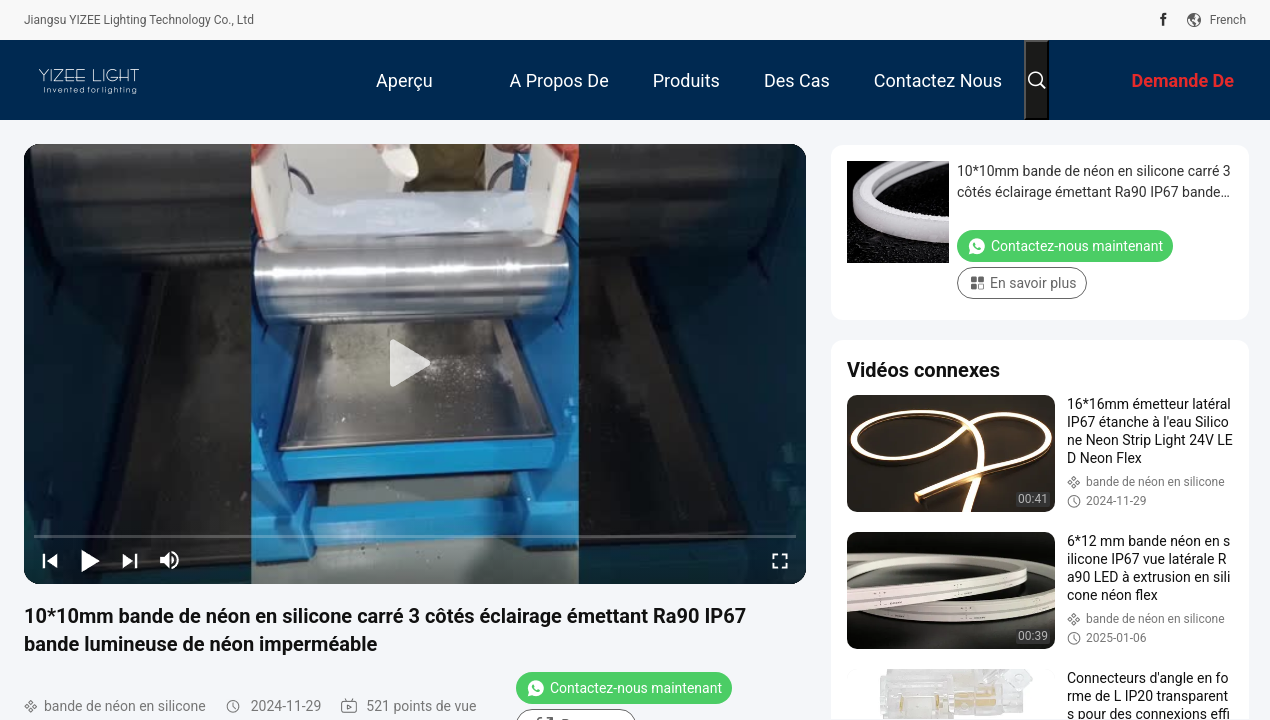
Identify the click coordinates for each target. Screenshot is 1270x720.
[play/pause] (90, 560)
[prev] (50, 560)
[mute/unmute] (170, 560)
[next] (130, 560)
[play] (415, 364)
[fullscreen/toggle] (780, 560)
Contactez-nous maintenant (624, 688)
